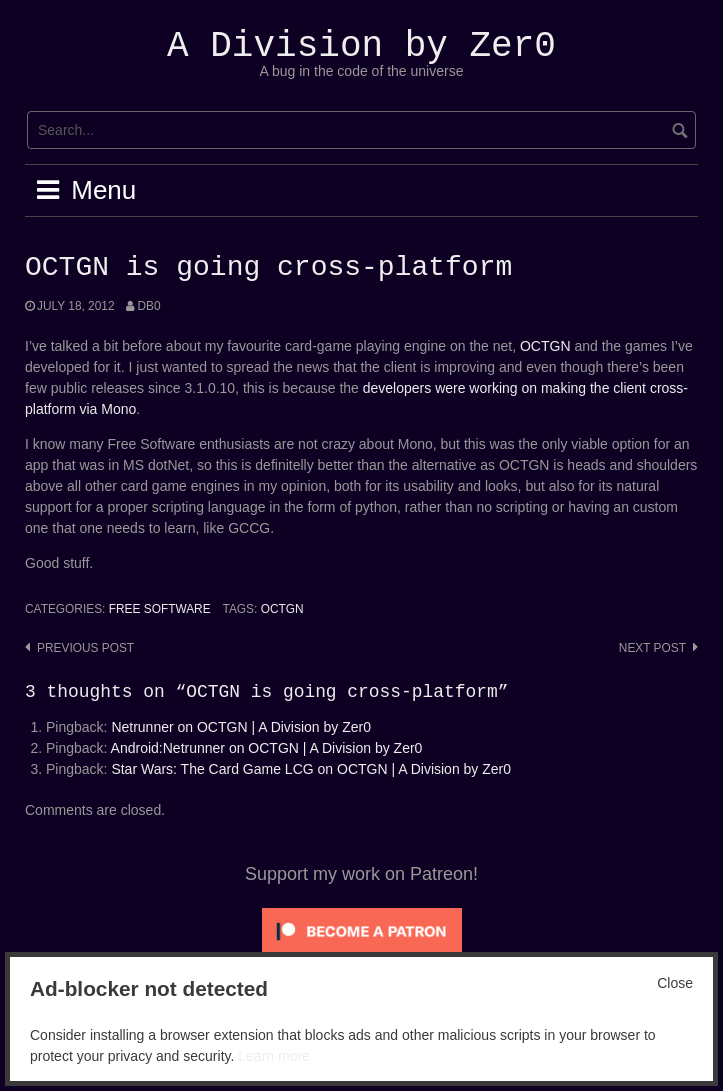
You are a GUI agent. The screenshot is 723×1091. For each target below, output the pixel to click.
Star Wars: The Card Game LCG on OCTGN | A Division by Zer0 (311, 769)
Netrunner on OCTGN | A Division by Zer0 (241, 727)
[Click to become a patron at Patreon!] (362, 930)
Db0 (148, 306)
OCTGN (545, 346)
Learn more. (275, 1056)
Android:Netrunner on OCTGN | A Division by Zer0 (267, 748)
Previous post (85, 648)
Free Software (160, 609)
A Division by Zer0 (361, 46)
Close (675, 983)
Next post (652, 648)
